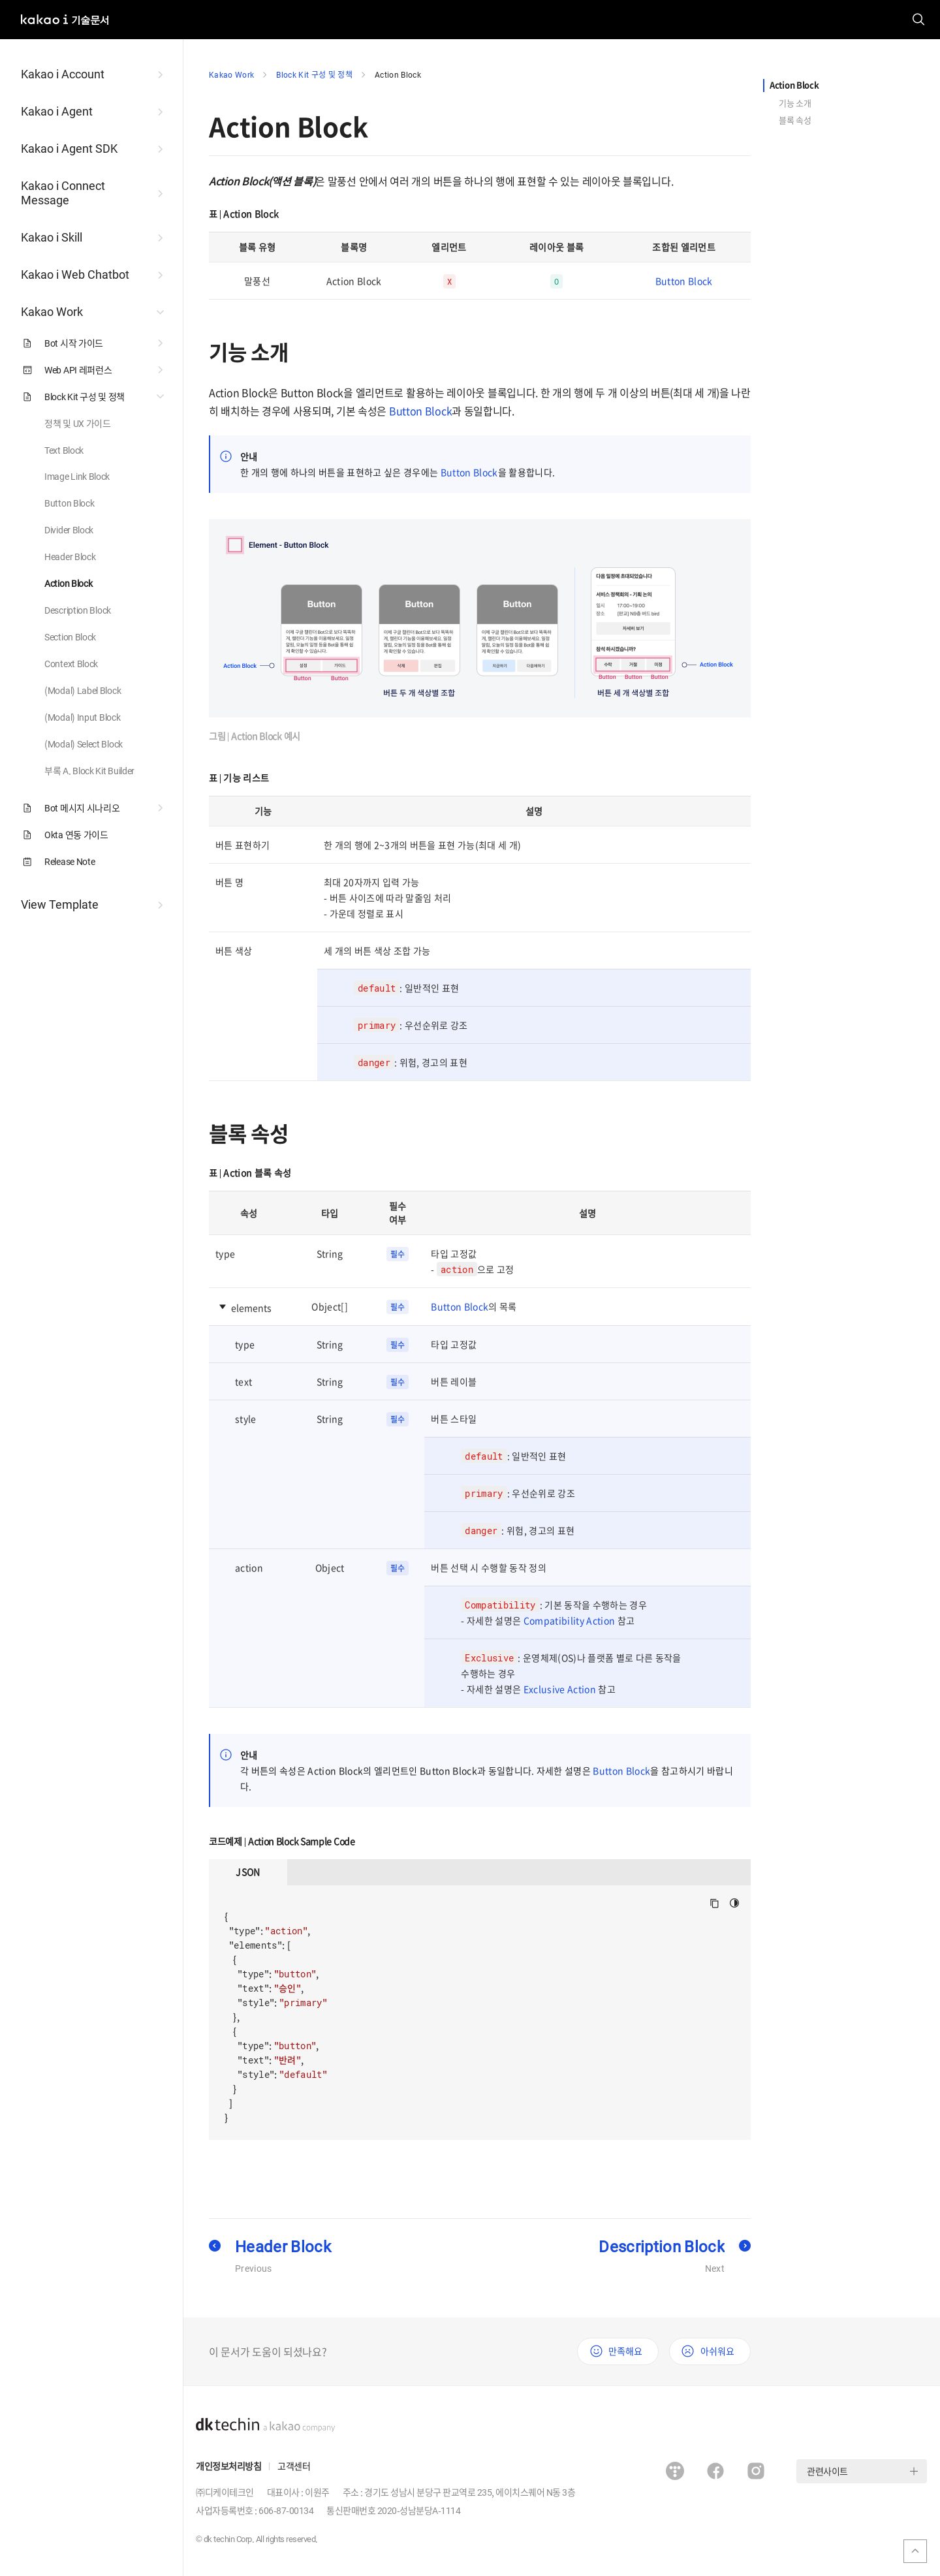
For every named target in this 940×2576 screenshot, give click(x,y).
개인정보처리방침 (228, 2465)
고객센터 (293, 2465)
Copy (714, 1903)
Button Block (684, 280)
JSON (248, 1871)
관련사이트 (827, 2470)
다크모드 (735, 1903)
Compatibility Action (570, 1620)
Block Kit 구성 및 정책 (314, 74)
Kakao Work (231, 74)
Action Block (398, 74)
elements (251, 1307)
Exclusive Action (560, 1688)
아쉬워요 (717, 2350)
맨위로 (915, 2551)
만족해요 (625, 2350)
